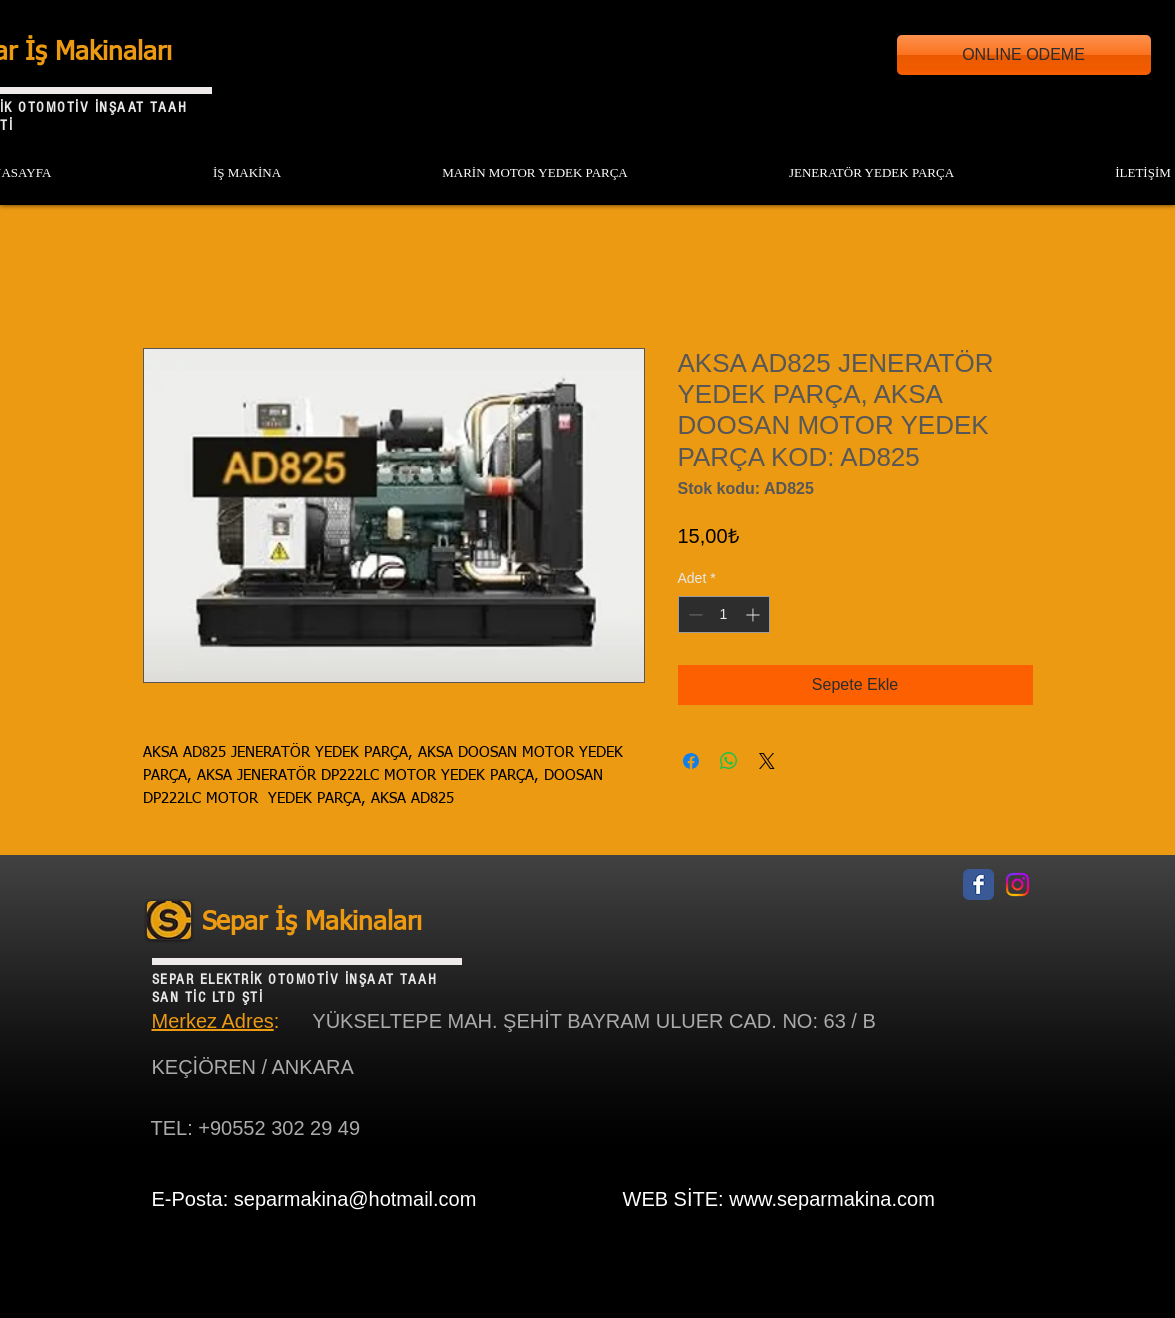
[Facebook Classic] (978, 884)
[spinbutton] (724, 614)
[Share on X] (767, 761)
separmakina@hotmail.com (355, 1199)
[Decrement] (693, 614)
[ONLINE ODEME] (1024, 55)
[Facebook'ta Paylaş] (691, 761)
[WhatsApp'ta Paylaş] (729, 761)
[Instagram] (1017, 884)
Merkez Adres (213, 1021)
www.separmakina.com (832, 1199)
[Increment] (754, 614)
